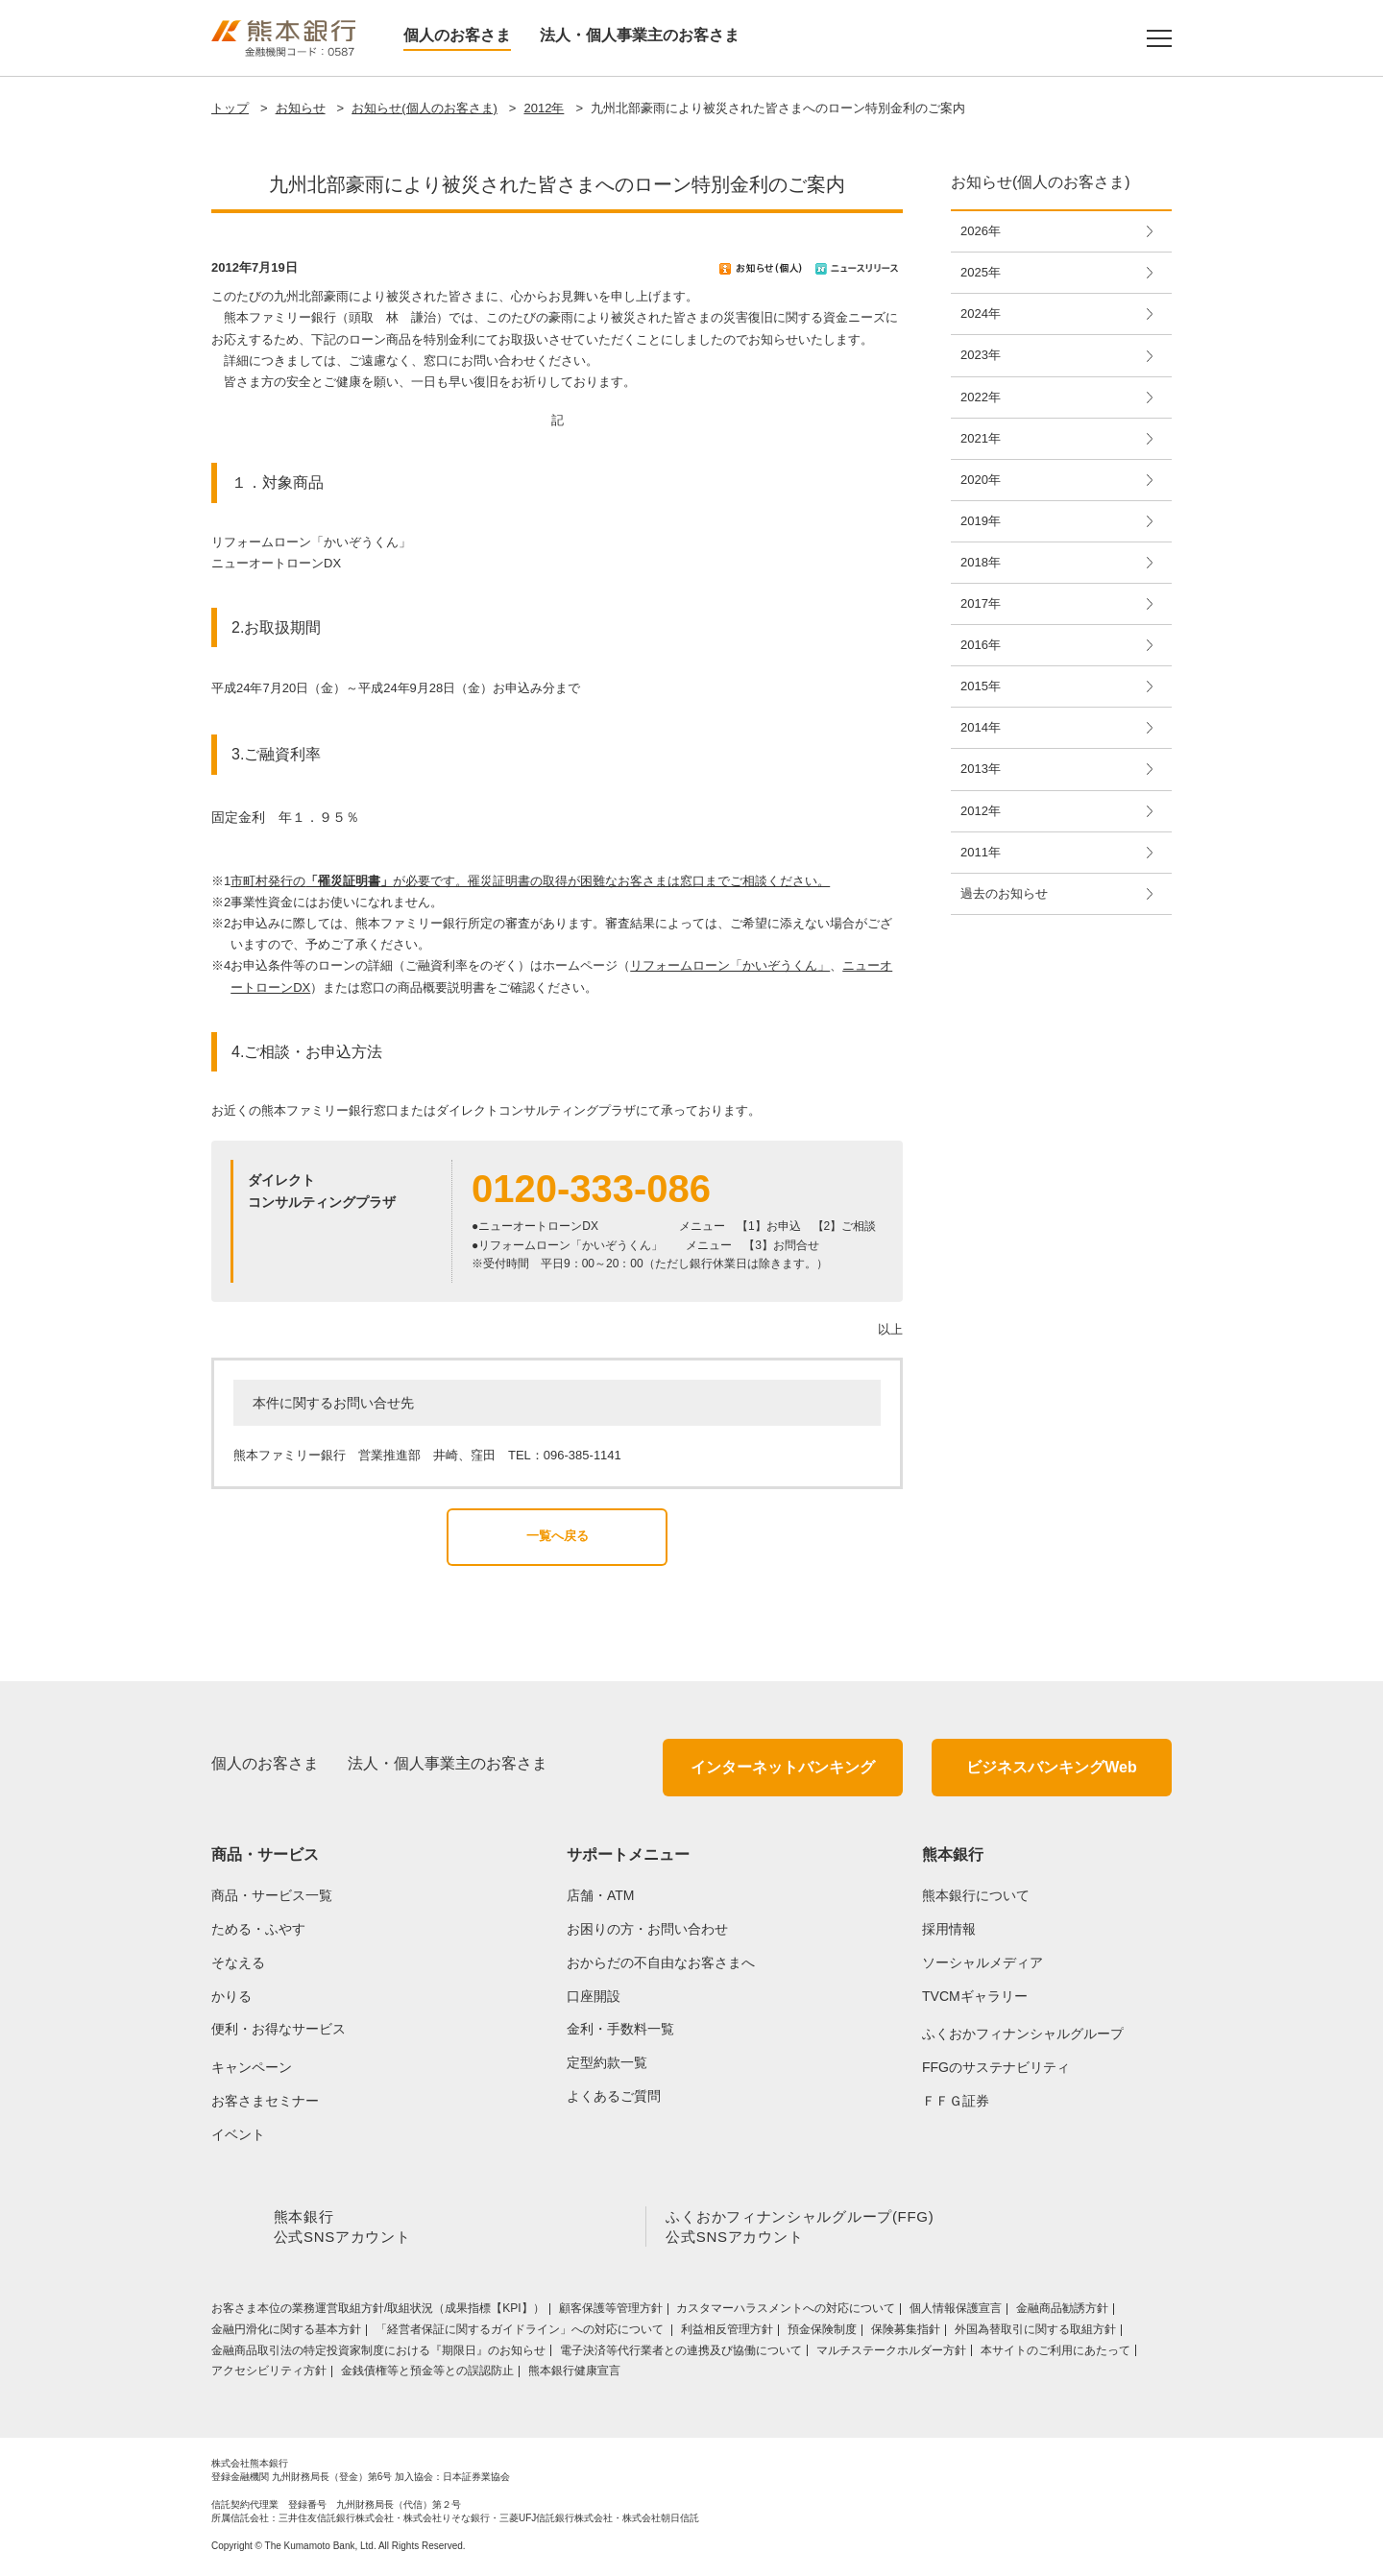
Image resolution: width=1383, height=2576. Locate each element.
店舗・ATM (601, 1895)
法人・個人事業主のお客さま (640, 35)
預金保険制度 (822, 2333)
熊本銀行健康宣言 (574, 2374)
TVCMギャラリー (975, 1996)
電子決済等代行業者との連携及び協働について (681, 2354)
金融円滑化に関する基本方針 (286, 2333)
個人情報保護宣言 (956, 2312)
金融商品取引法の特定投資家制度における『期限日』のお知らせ (378, 2354)
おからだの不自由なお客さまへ (661, 1962)
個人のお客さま (457, 35)
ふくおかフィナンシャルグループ (1023, 2033)
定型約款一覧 (607, 2062)
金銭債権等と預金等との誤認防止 (427, 2374)
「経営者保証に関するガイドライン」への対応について (521, 2333)
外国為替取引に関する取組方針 (1035, 2333)
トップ (230, 108)
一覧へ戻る (557, 1536)
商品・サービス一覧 (271, 1895)
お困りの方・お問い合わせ (647, 1929)
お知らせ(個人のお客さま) (424, 108)
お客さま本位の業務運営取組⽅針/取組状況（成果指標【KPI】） (378, 2312)
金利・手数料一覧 (620, 2028)
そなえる (238, 1962)
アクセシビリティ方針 (269, 2374)
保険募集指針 (905, 2333)
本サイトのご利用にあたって (1055, 2354)
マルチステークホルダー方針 (891, 2354)
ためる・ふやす (258, 1929)
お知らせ (301, 108)
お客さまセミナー (265, 2100)
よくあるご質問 (614, 2096)
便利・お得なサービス (278, 2028)
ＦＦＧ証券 (955, 2100)
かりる (231, 1996)
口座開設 (593, 1996)
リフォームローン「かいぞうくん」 (730, 965)
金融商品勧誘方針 (1062, 2312)
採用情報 (949, 1929)
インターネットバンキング (783, 1767)
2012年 (543, 108)
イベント (238, 2134)
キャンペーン (251, 2067)
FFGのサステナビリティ (996, 2067)
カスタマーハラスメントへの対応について (785, 2312)
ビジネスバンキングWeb (1051, 1767)
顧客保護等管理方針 (611, 2312)
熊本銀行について (976, 1895)
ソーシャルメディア (982, 1962)
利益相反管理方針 (727, 2333)
